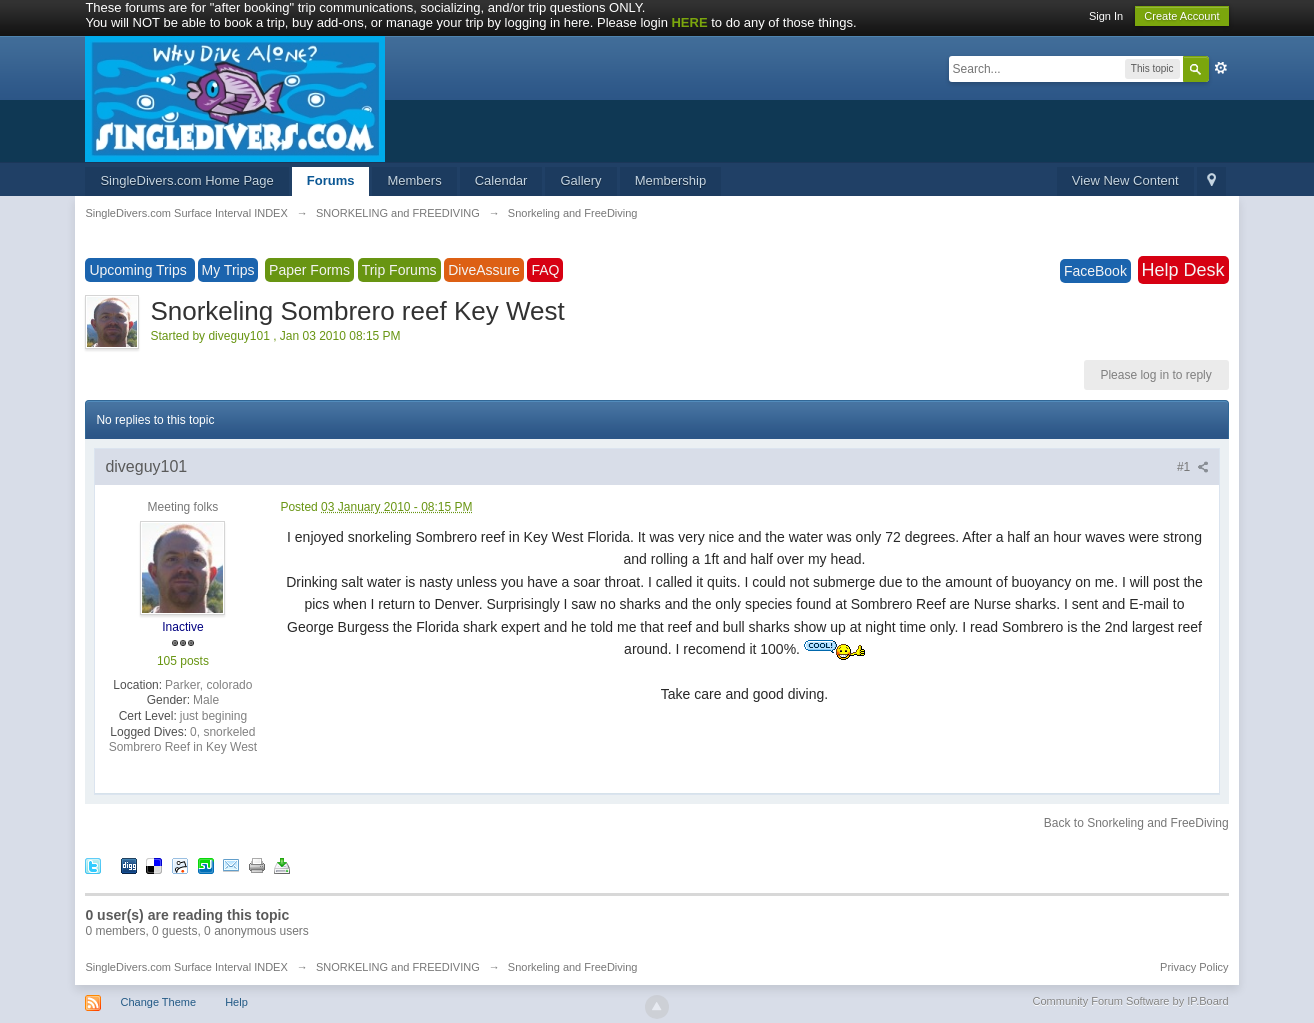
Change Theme (158, 1002)
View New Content (1125, 180)
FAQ (545, 270)
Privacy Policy (1194, 967)
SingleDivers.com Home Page (186, 180)
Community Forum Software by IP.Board (1131, 1001)
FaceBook (1095, 271)
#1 (1193, 467)
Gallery (580, 180)
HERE (689, 22)
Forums (331, 180)
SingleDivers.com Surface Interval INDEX (186, 967)
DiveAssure (484, 270)
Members (414, 180)
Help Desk (1183, 270)
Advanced (1221, 68)
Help (236, 1002)
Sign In (1106, 16)
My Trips (228, 270)
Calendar (501, 180)
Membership (671, 180)
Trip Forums (399, 270)
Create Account (1181, 16)
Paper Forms (309, 270)
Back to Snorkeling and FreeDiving (1136, 823)
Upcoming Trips (139, 270)
